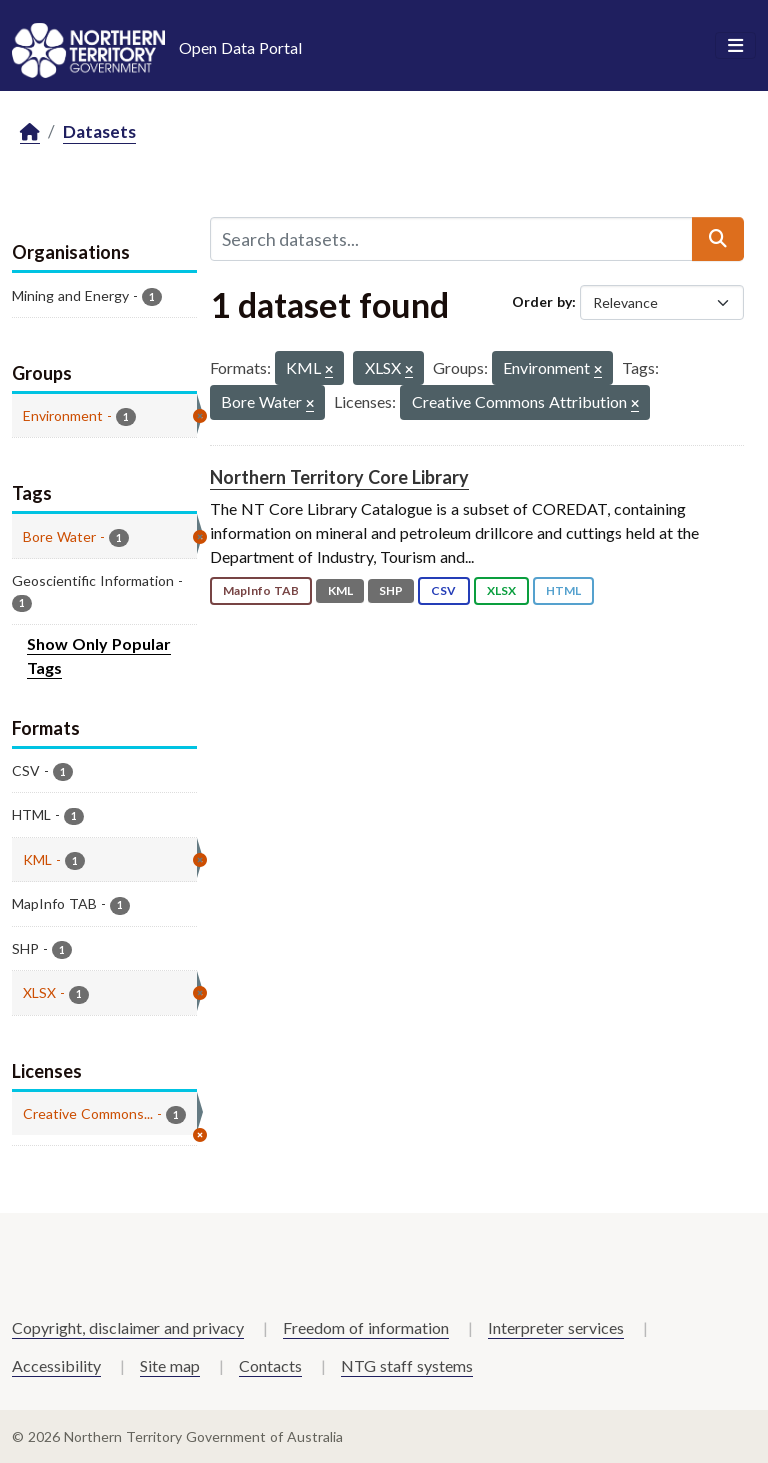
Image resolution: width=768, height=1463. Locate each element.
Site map (170, 1365)
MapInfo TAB (261, 590)
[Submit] (718, 239)
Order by (542, 301)
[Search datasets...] (451, 239)
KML (340, 590)
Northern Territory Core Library (339, 477)
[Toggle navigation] (735, 46)
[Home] (30, 132)
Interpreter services (556, 1327)
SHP (391, 590)
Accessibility (56, 1365)
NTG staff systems (407, 1365)
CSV (443, 590)
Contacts (270, 1365)
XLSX (501, 590)
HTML (563, 590)
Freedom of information (366, 1327)
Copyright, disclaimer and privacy (128, 1327)
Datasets (99, 131)
